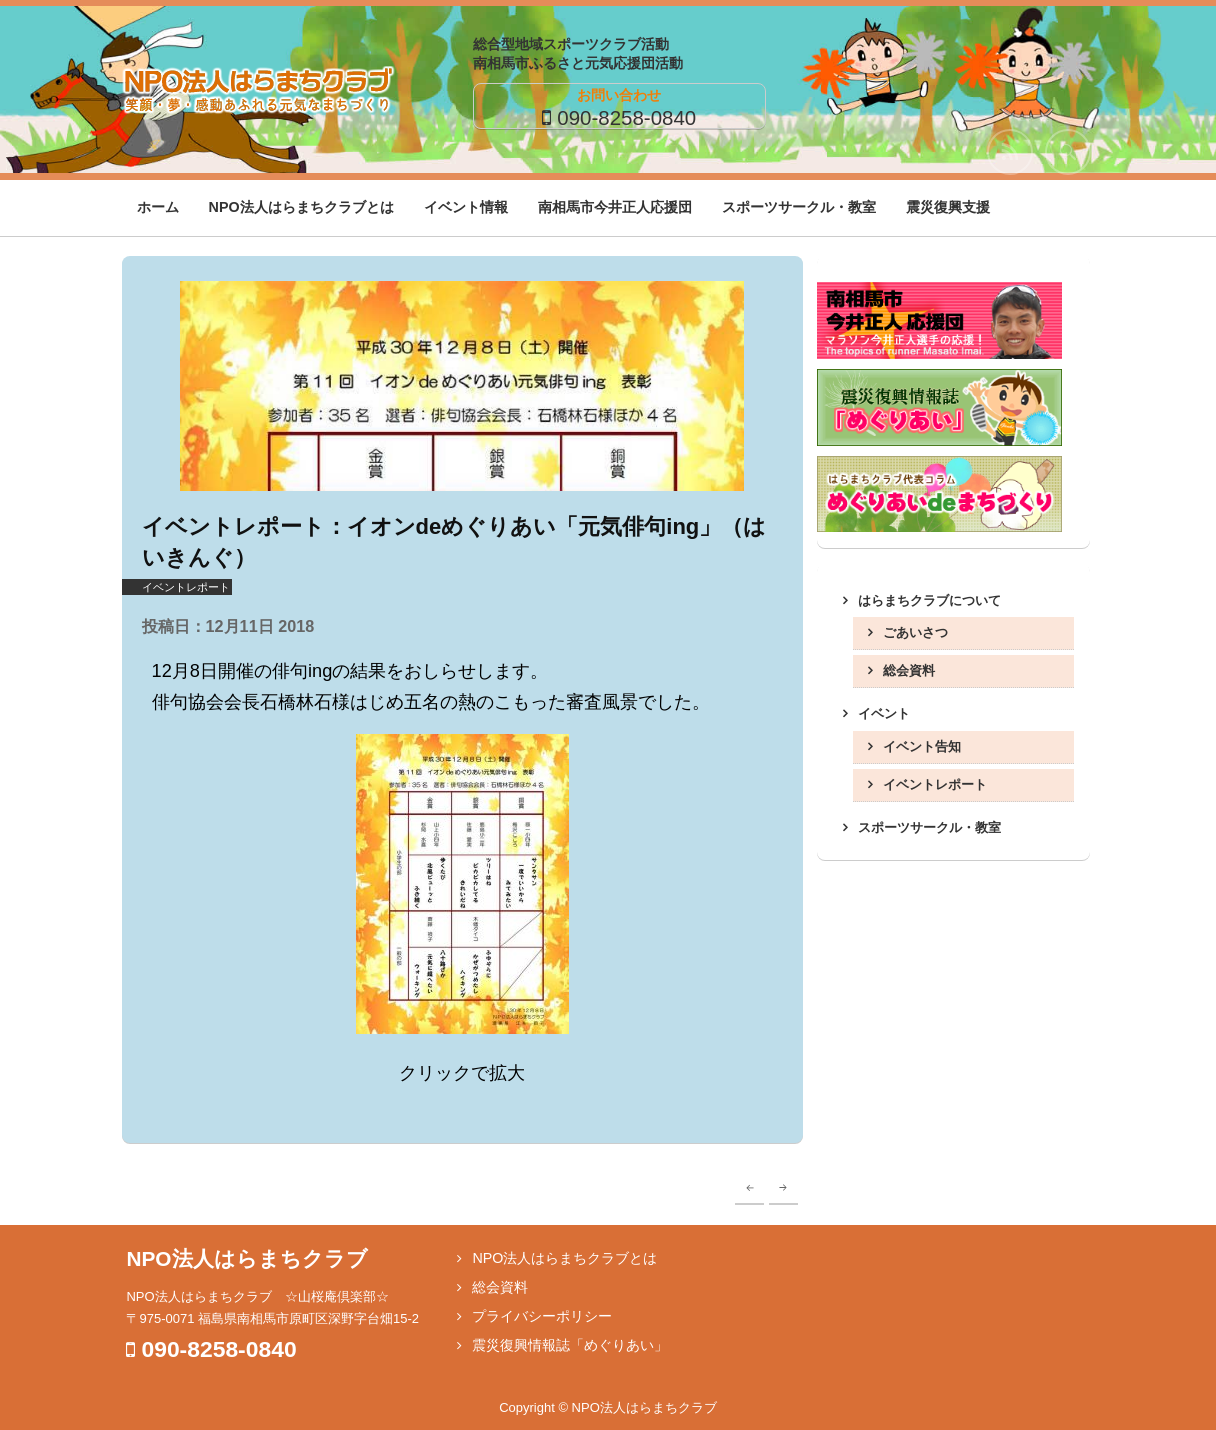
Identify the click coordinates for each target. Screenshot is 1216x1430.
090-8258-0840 (626, 117)
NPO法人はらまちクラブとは (301, 207)
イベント (884, 713)
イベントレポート (186, 587)
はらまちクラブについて (929, 600)
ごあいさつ (915, 632)
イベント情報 (466, 207)
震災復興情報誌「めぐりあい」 (570, 1345)
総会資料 (909, 670)
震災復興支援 (948, 207)
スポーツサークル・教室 (799, 207)
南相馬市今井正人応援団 (615, 207)
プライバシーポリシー (542, 1316)
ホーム (158, 207)
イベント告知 (922, 746)
